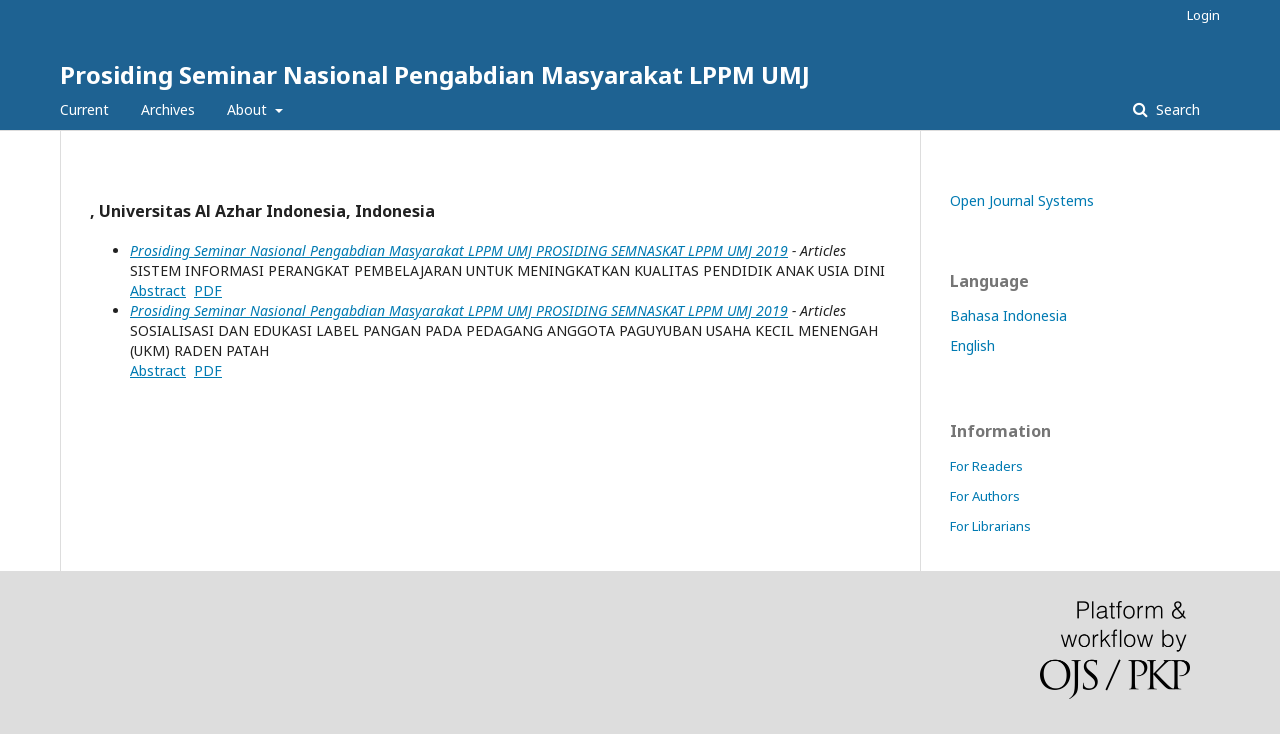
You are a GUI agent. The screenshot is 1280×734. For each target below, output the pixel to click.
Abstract (158, 290)
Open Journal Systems (1022, 200)
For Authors (985, 496)
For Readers (986, 466)
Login (1203, 15)
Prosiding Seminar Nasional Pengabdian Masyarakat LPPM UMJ (435, 74)
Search (1176, 109)
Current (84, 109)
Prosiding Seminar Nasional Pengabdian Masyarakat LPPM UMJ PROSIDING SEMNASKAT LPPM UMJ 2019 (459, 250)
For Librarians (990, 526)
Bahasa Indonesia (1008, 315)
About (249, 109)
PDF (208, 290)
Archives (168, 109)
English (972, 345)
